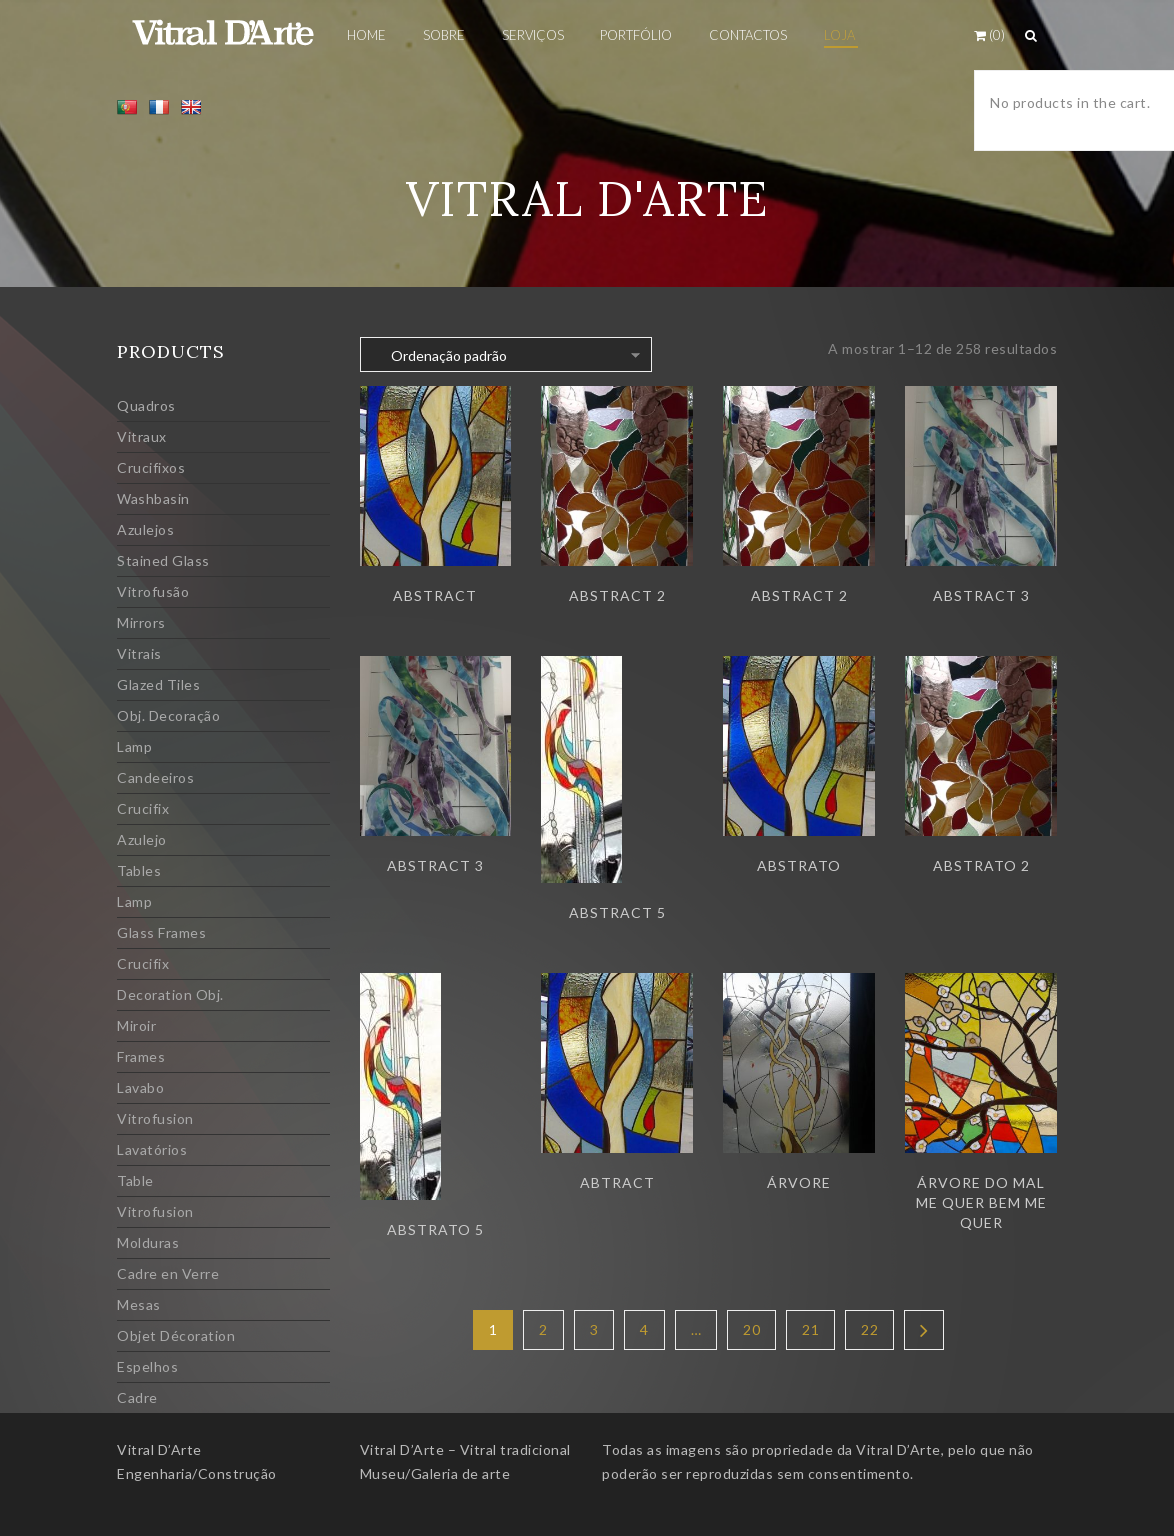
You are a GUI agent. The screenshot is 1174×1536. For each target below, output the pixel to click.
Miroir (136, 1025)
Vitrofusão (153, 591)
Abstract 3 (981, 595)
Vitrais (139, 653)
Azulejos (145, 529)
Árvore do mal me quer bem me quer (981, 1202)
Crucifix (143, 808)
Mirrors (141, 622)
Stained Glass (163, 560)
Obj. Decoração (168, 715)
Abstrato (799, 865)
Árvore (799, 1182)
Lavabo (140, 1087)
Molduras (148, 1242)
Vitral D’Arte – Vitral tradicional (465, 1449)
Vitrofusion (155, 1118)
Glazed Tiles (158, 684)
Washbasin (153, 498)
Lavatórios (152, 1149)
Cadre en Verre (168, 1273)
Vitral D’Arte (159, 1449)
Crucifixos (151, 467)
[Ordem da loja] (506, 354)
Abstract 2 (617, 595)
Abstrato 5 (435, 1229)
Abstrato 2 (981, 865)
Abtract (617, 1182)
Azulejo (142, 839)
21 (810, 1329)
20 (751, 1329)
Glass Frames (161, 932)
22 (869, 1329)
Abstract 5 (617, 912)
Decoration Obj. (170, 994)
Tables (139, 870)
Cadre (137, 1397)
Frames (141, 1056)
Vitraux (142, 436)
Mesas (139, 1304)
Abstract (435, 595)
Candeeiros (155, 777)
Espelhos (147, 1366)
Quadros (146, 405)
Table (135, 1180)
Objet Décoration (176, 1335)
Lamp (134, 746)
